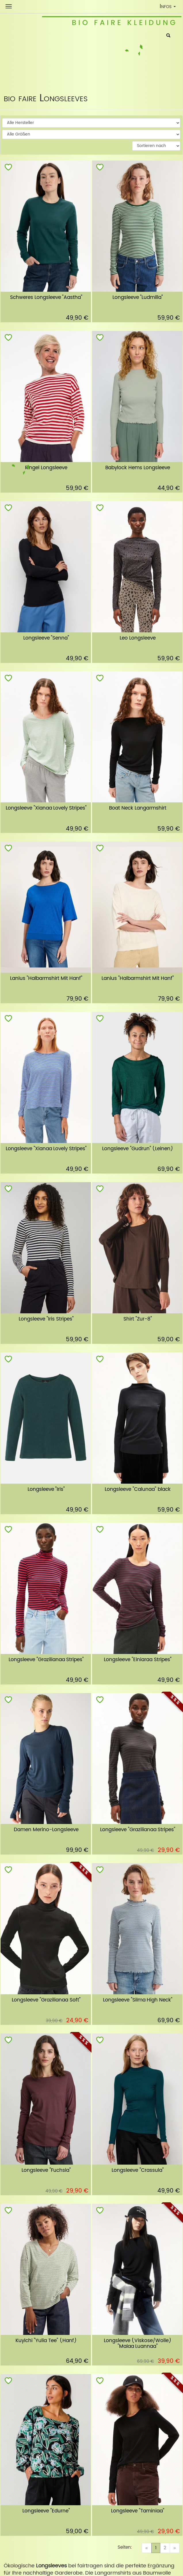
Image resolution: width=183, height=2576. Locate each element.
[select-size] (91, 134)
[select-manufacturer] (91, 123)
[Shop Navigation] (8, 6)
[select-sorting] (156, 146)
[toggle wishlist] (8, 168)
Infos (169, 7)
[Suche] (168, 36)
